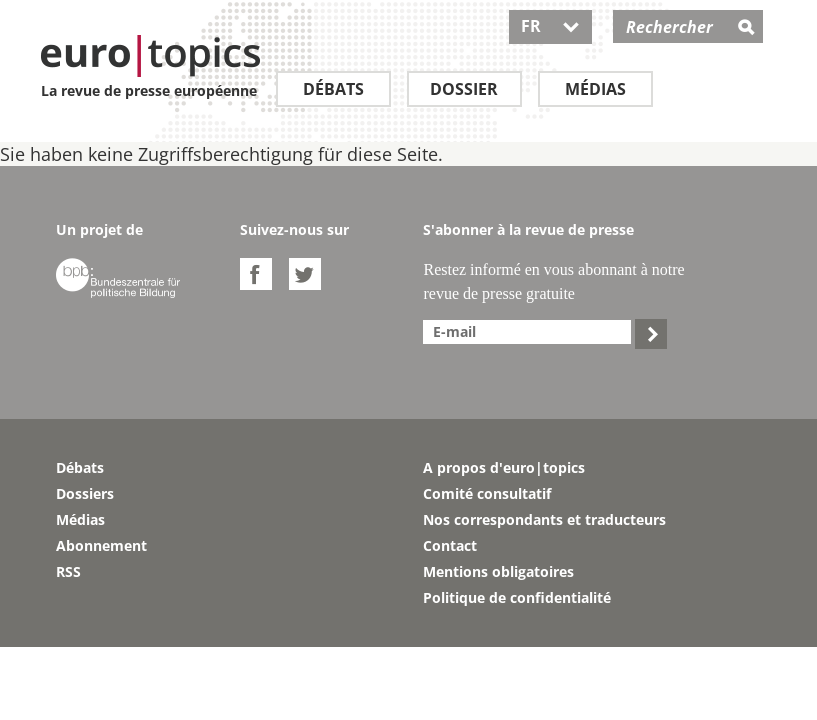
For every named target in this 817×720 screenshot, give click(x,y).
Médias (595, 89)
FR (550, 26)
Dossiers (85, 493)
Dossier (464, 89)
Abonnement (101, 545)
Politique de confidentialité (517, 597)
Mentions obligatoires (498, 571)
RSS (68, 571)
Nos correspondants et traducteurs (544, 519)
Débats (333, 89)
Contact (450, 545)
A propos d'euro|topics (504, 467)
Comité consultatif (487, 493)
